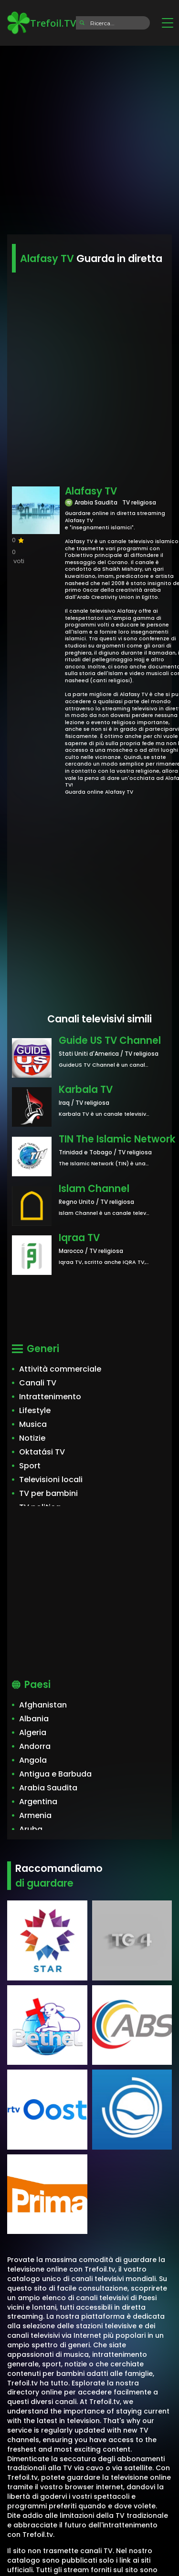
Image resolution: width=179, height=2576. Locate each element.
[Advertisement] (89, 137)
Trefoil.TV (41, 22)
